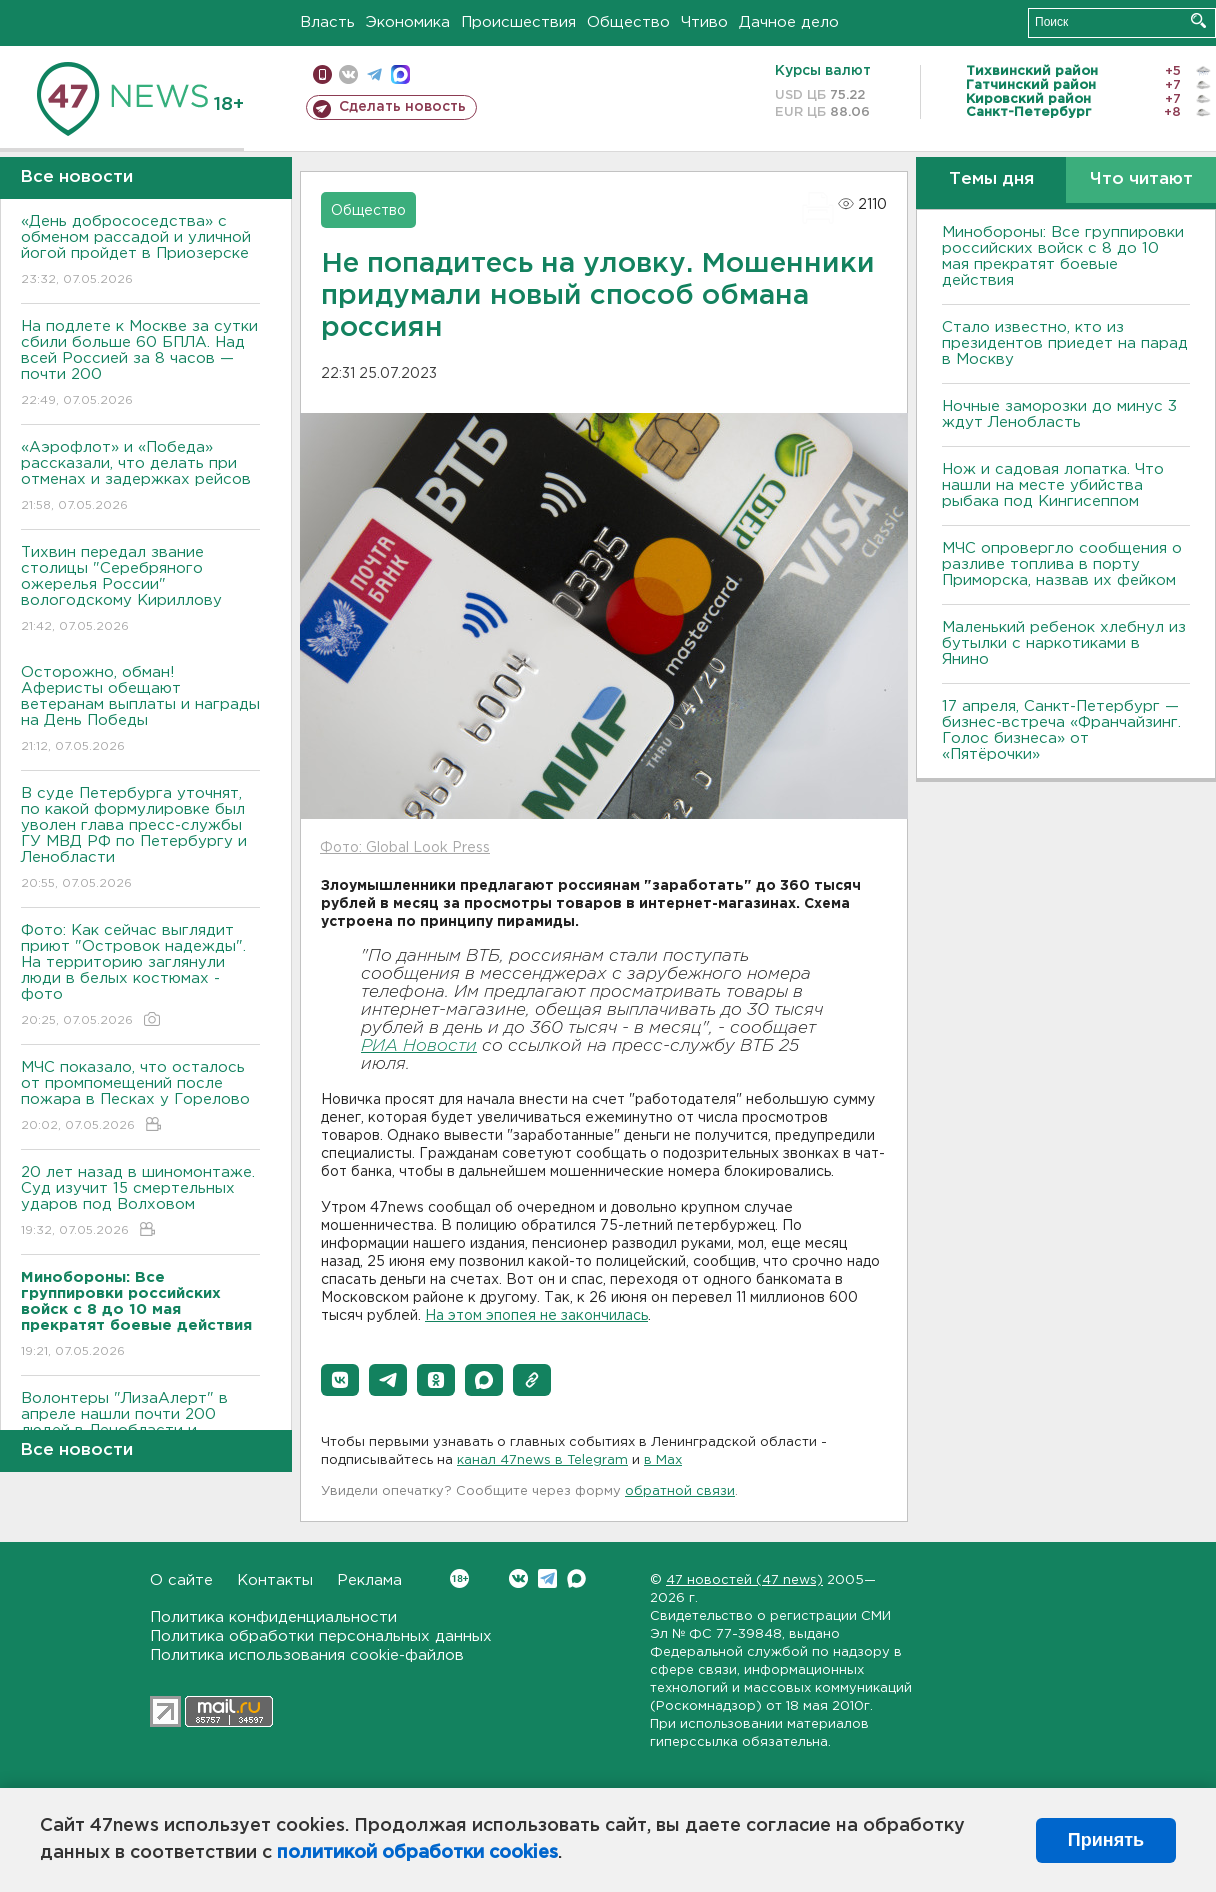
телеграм (374, 74)
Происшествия (518, 22)
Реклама (369, 1580)
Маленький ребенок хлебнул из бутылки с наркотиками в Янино (1064, 643)
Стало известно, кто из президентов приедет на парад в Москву (1065, 343)
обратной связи (680, 1491)
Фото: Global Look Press (405, 848)
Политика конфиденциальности (273, 1617)
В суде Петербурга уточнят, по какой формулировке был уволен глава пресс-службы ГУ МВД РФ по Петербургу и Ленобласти (140, 839)
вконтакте (348, 74)
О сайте (181, 1580)
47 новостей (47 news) (744, 1580)
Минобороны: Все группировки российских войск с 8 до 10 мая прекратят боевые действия (1063, 256)
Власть (327, 22)
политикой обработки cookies (417, 1853)
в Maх (663, 1460)
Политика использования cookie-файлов (307, 1655)
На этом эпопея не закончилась (536, 1316)
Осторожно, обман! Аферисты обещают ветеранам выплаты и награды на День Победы (140, 710)
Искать (1198, 20)
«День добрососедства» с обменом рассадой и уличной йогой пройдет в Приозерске (140, 251)
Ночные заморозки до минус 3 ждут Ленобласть (1059, 414)
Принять (1106, 1840)
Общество (628, 22)
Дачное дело (789, 22)
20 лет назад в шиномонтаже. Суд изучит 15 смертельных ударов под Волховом (140, 1202)
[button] (340, 1380)
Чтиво (704, 22)
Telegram (547, 1578)
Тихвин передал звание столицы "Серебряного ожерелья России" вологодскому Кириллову (140, 590)
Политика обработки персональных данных (321, 1636)
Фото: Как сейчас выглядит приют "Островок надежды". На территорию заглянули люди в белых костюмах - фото (140, 976)
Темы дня (991, 179)
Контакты (275, 1580)
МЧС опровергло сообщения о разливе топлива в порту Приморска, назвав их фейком (1062, 564)
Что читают (1141, 179)
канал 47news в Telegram (542, 1460)
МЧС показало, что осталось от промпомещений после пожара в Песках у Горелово (140, 1097)
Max (576, 1578)
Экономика (408, 22)
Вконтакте (459, 1578)
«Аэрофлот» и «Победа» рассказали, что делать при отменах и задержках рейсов (140, 477)
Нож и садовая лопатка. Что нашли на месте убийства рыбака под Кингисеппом (1053, 485)
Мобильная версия (322, 74)
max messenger (400, 74)
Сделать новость (402, 107)
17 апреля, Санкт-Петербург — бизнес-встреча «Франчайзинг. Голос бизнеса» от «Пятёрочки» (1061, 730)
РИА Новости (419, 1046)
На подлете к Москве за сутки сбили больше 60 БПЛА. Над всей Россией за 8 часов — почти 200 (140, 364)
